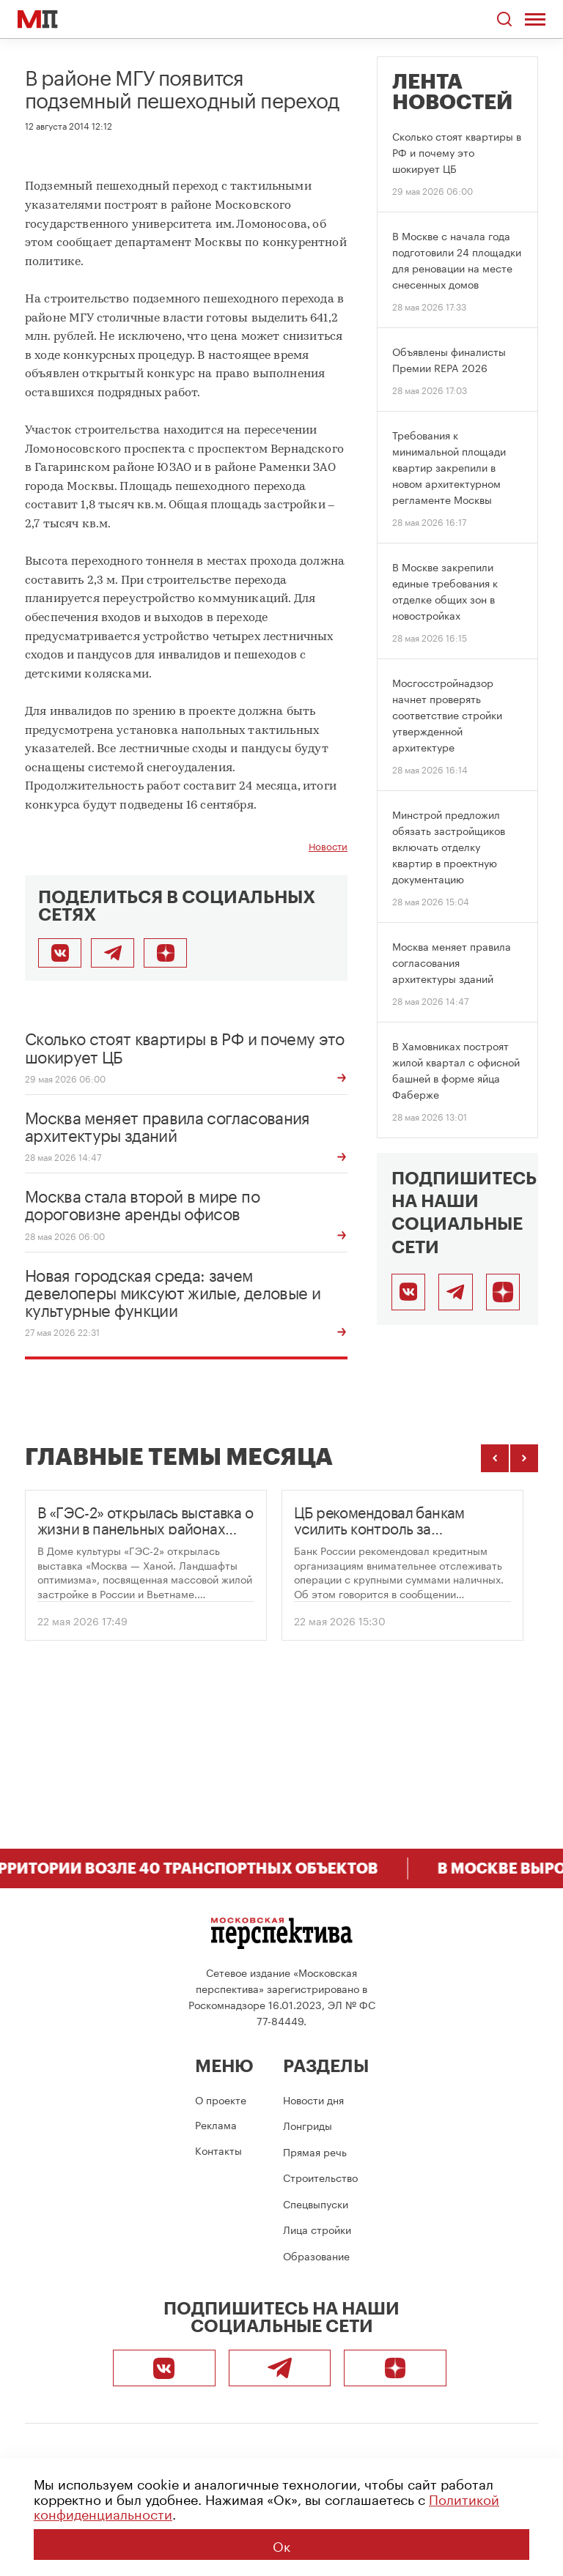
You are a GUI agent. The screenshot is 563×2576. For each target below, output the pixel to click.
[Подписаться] (503, 1292)
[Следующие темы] (524, 1458)
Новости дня (313, 2099)
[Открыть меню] (535, 19)
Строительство (320, 2177)
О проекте (220, 2099)
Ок (281, 2544)
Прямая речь (315, 2151)
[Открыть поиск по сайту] (504, 19)
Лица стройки (317, 2229)
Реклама (216, 2124)
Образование (316, 2255)
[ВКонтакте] (408, 1292)
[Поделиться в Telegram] (112, 953)
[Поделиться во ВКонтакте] (59, 953)
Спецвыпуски (315, 2203)
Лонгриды (307, 2125)
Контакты (218, 2150)
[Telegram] (455, 1292)
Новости (328, 845)
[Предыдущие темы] (495, 1458)
